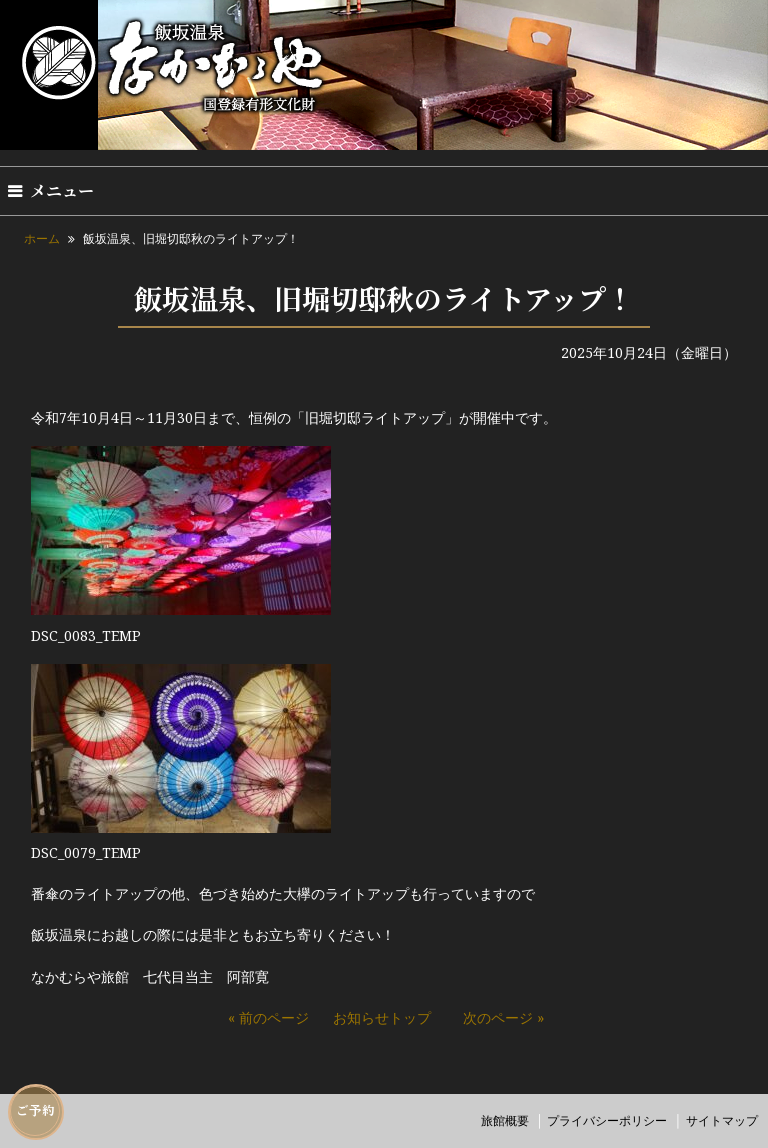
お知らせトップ (382, 1017)
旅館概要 (505, 1120)
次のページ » (503, 1017)
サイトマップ (722, 1120)
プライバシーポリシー (607, 1120)
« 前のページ (268, 1017)
